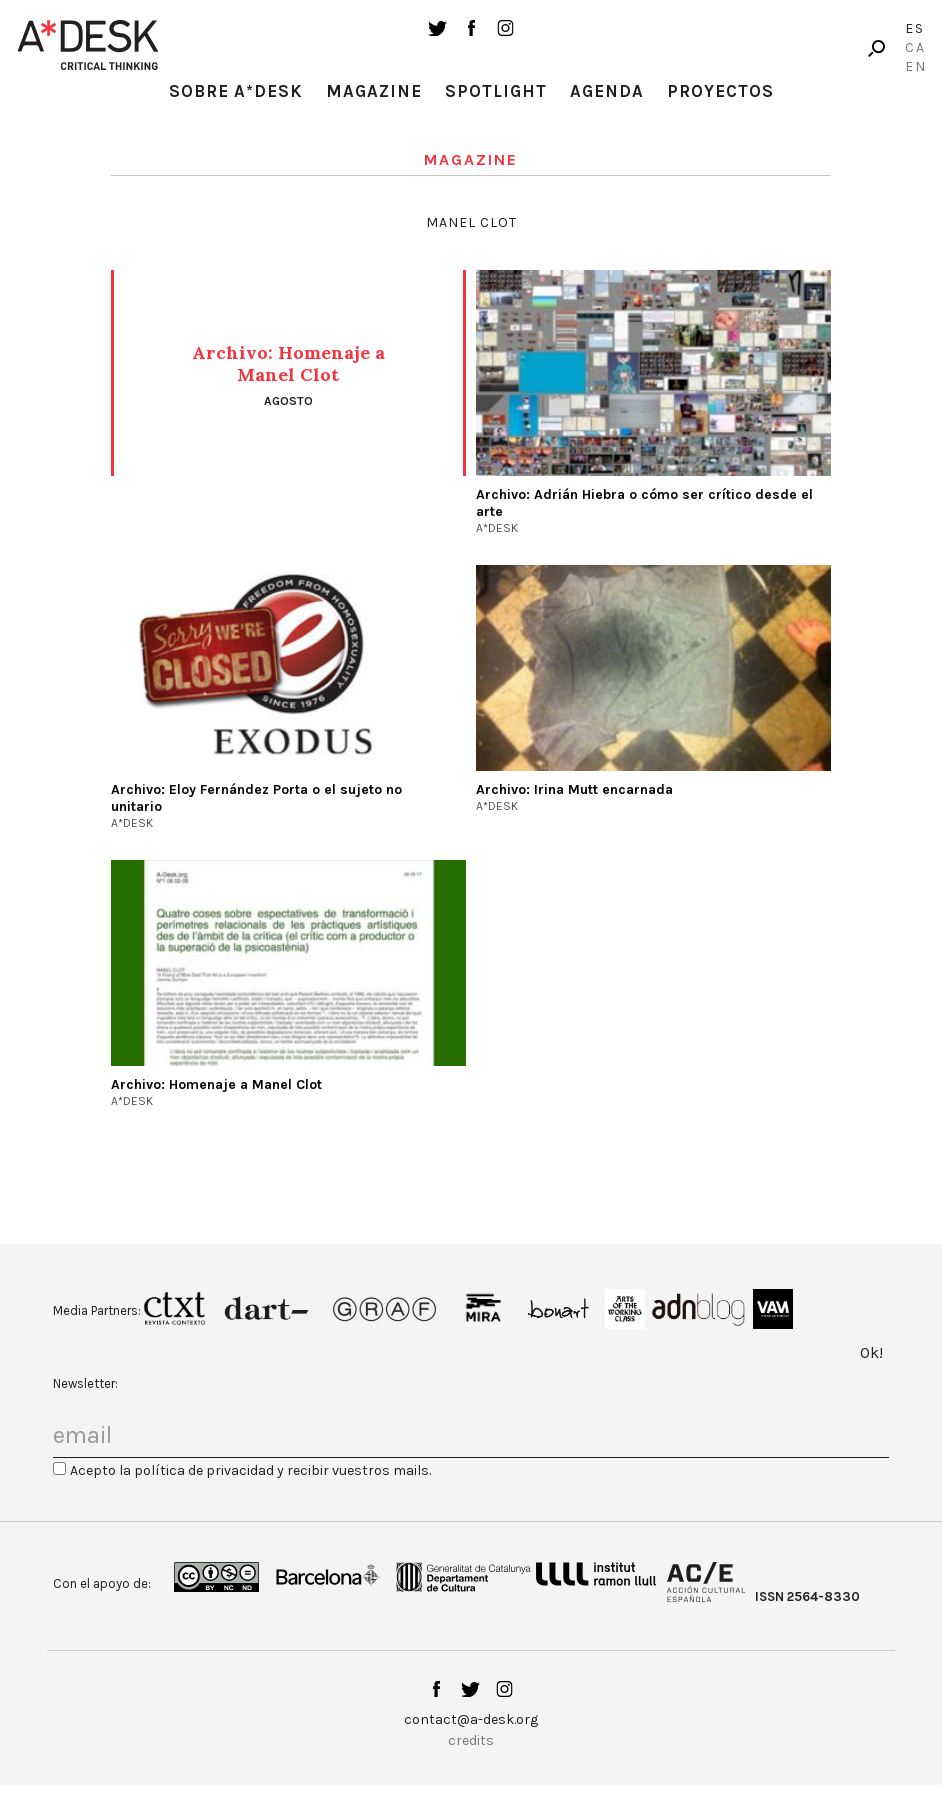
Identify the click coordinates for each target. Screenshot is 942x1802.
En (916, 66)
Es (915, 28)
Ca (915, 47)
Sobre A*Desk (236, 91)
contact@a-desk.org (471, 1719)
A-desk (88, 45)
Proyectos (720, 91)
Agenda (607, 91)
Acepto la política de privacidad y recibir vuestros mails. (250, 1470)
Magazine (374, 91)
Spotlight (496, 91)
